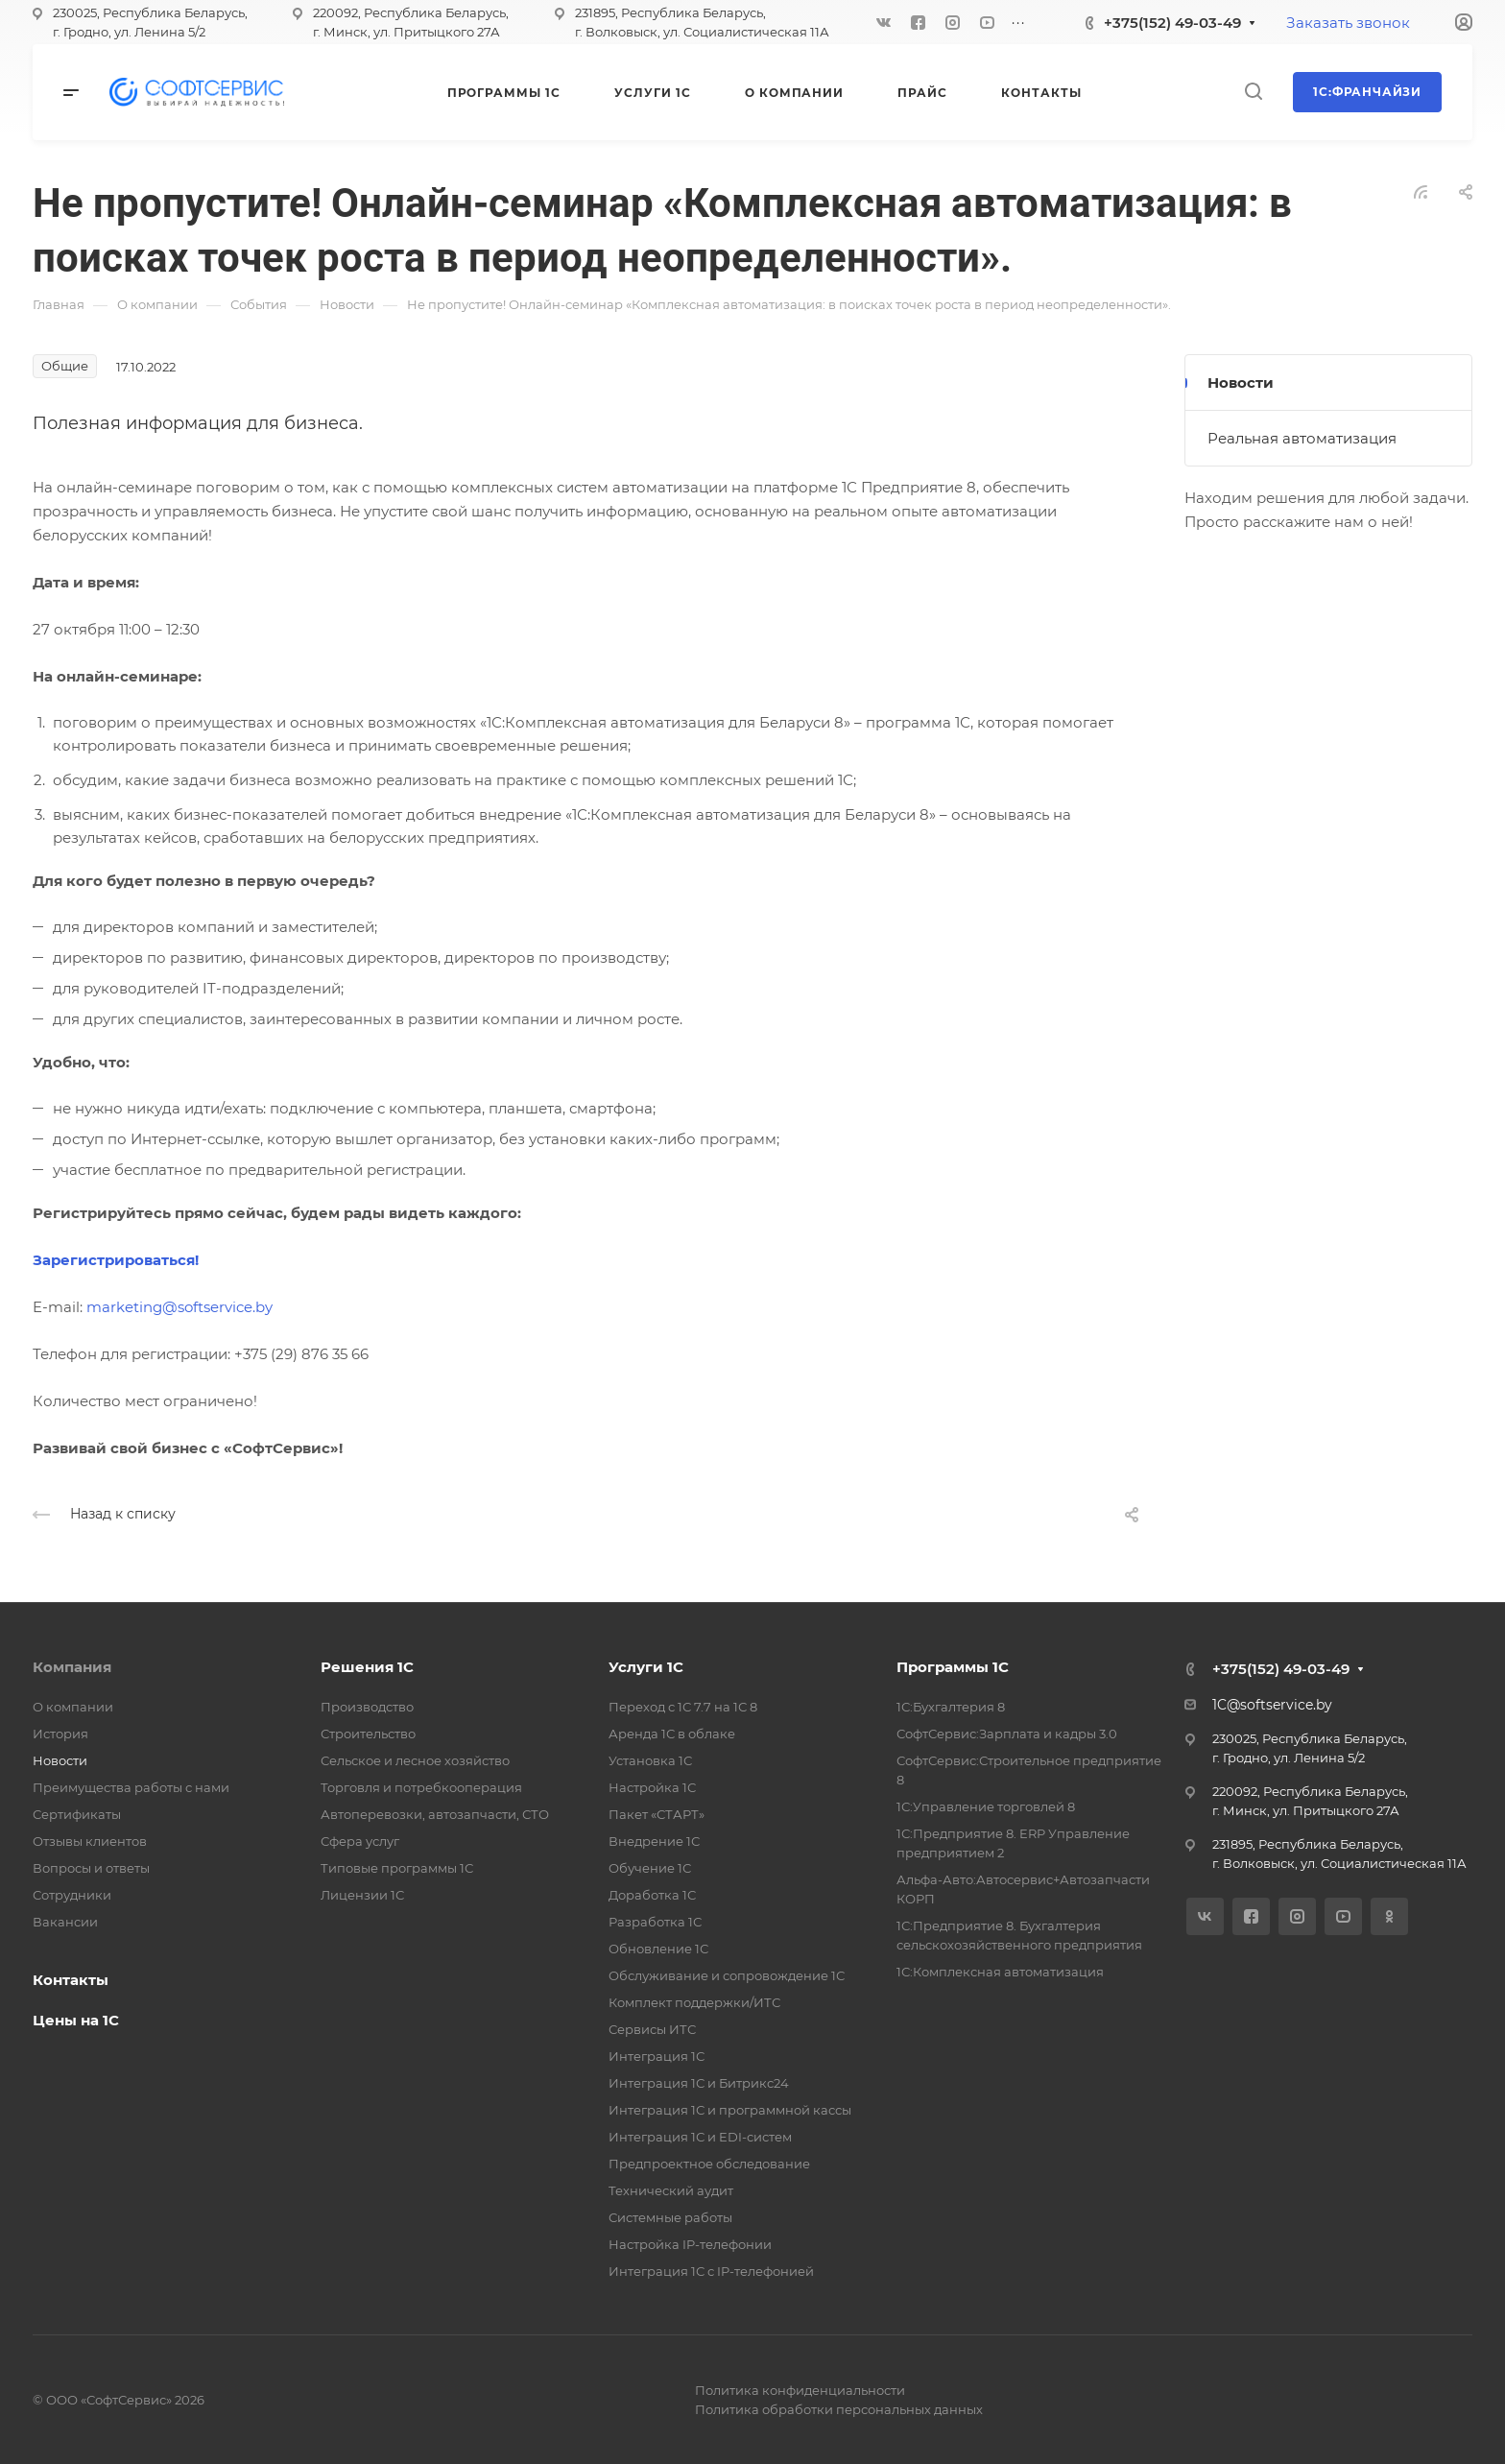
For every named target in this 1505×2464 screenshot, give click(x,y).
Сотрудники (72, 1894)
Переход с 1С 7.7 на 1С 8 (683, 1706)
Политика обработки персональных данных (839, 2409)
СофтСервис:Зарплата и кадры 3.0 (1006, 1733)
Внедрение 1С (654, 1841)
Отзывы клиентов (90, 1841)
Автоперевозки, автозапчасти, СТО (435, 1814)
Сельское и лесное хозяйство (415, 1760)
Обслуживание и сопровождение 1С (727, 1975)
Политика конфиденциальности (800, 2390)
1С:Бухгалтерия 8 (950, 1706)
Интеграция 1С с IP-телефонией (711, 2271)
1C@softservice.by (1272, 1704)
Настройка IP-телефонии (690, 2244)
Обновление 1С (658, 1948)
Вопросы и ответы (91, 1868)
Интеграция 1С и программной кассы (730, 2109)
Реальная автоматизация (1302, 438)
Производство (367, 1706)
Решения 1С (367, 1667)
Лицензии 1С (362, 1894)
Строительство (368, 1733)
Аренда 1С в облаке (672, 1733)
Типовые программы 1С (397, 1868)
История (60, 1733)
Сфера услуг (360, 1841)
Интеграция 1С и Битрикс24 (699, 2083)
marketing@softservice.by (179, 1307)
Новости (1240, 382)
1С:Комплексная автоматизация (1000, 1971)
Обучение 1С (650, 1868)
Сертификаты (77, 1814)
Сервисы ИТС (652, 2029)
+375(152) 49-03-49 (1172, 22)
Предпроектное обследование (709, 2163)
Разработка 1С (655, 1921)
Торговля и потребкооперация (421, 1787)
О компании (73, 1706)
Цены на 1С (76, 2020)
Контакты (70, 1980)
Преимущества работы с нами (131, 1787)
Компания (72, 1667)
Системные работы (670, 2217)
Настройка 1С (652, 1787)
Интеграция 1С (657, 2056)
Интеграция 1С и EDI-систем (700, 2136)
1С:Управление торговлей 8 (985, 1806)
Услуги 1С (646, 1667)
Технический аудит (671, 2190)
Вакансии (65, 1921)
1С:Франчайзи (1367, 91)
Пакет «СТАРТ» (657, 1814)
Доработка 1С (652, 1894)
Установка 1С (650, 1760)
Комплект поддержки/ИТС (694, 2002)
